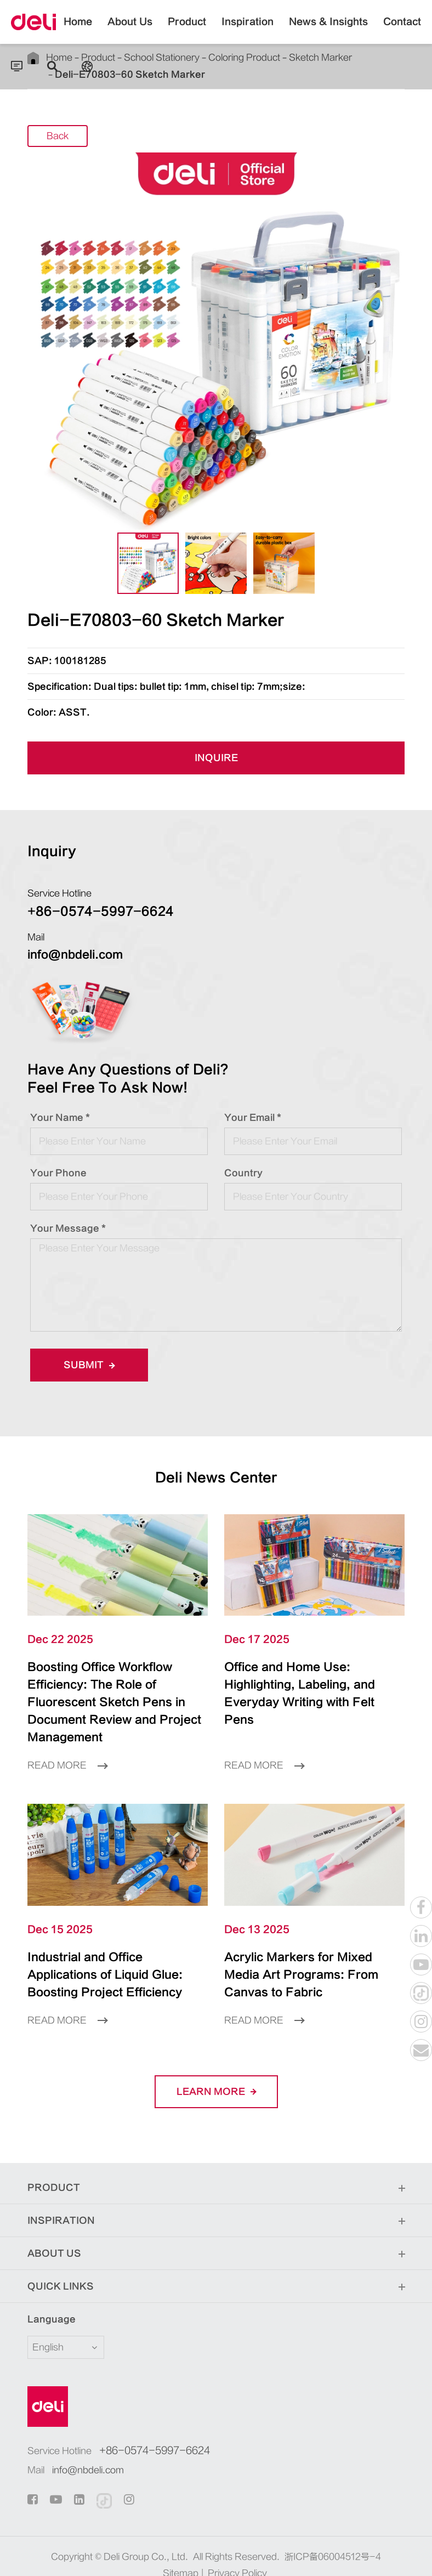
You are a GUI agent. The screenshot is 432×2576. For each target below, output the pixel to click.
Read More (67, 1748)
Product (187, 30)
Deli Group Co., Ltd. (146, 2539)
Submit (89, 1365)
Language (44, 2301)
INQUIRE (216, 758)
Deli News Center (216, 1477)
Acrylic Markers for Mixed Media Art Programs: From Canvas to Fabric (307, 1948)
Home (78, 30)
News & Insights (328, 30)
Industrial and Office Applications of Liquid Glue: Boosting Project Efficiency (108, 1957)
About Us (129, 30)
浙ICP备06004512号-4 (333, 2539)
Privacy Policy (237, 2556)
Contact (402, 30)
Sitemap (180, 2556)
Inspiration (247, 30)
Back (58, 136)
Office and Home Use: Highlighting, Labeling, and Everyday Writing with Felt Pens (306, 1684)
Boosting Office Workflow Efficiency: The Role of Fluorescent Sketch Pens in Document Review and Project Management (114, 1693)
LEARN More (216, 2074)
